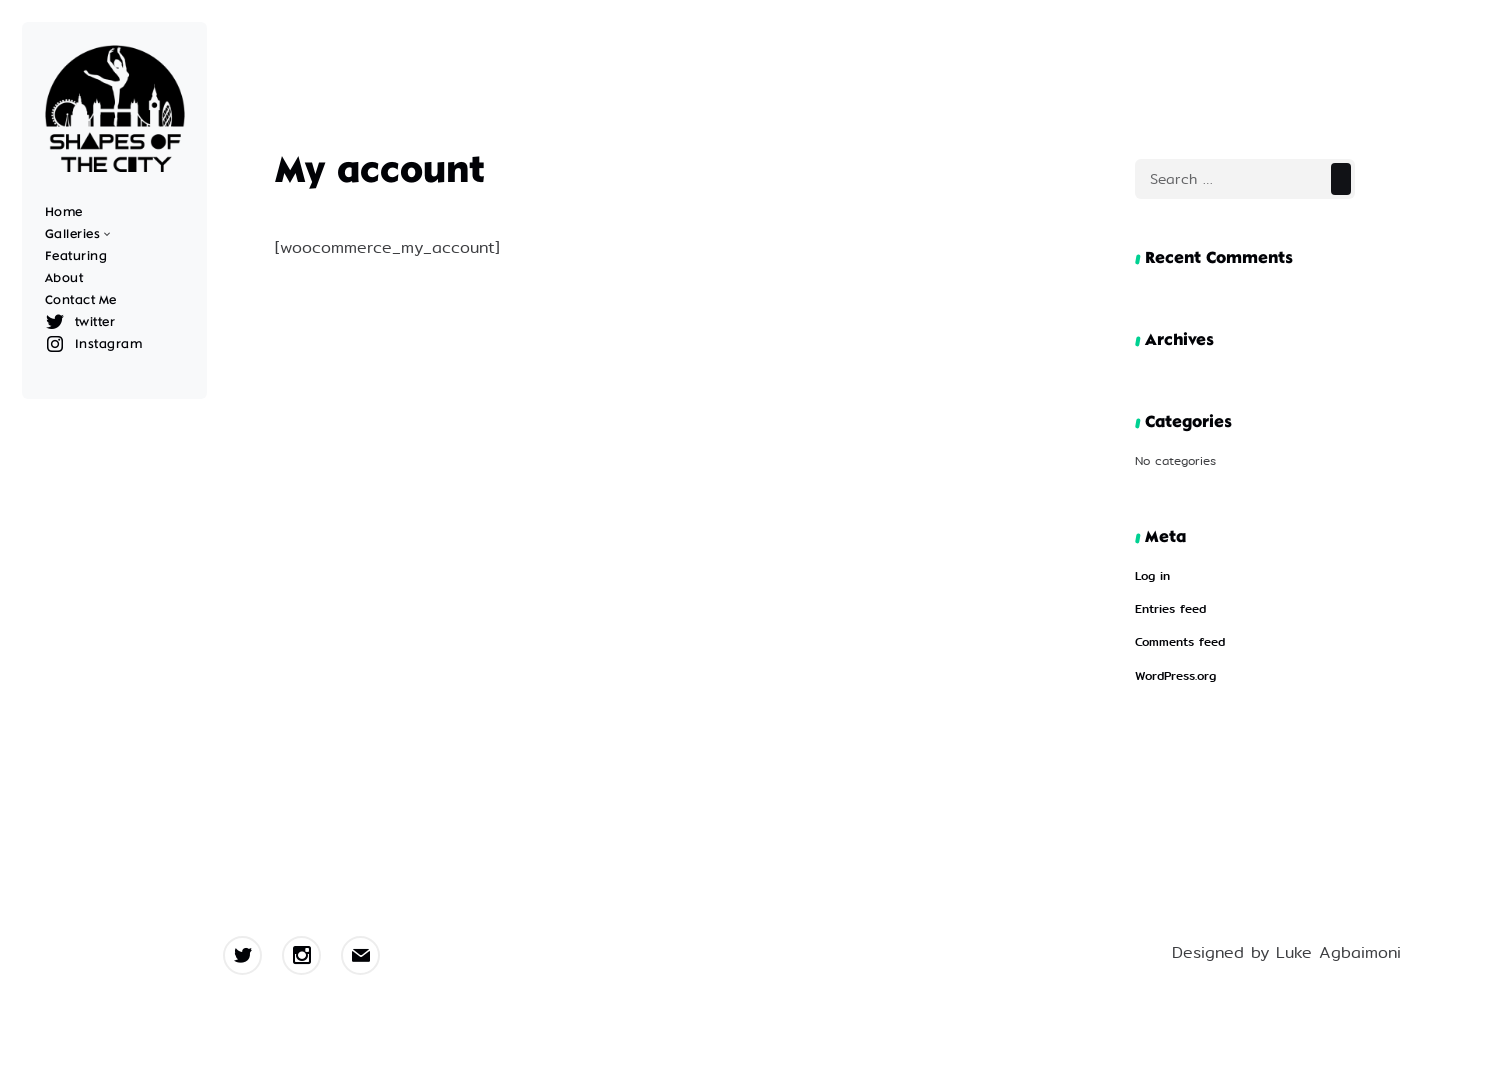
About (64, 278)
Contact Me (81, 300)
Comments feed (1180, 642)
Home (64, 212)
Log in (1152, 576)
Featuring (76, 256)
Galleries (73, 234)
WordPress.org (1175, 676)
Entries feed (1170, 609)
